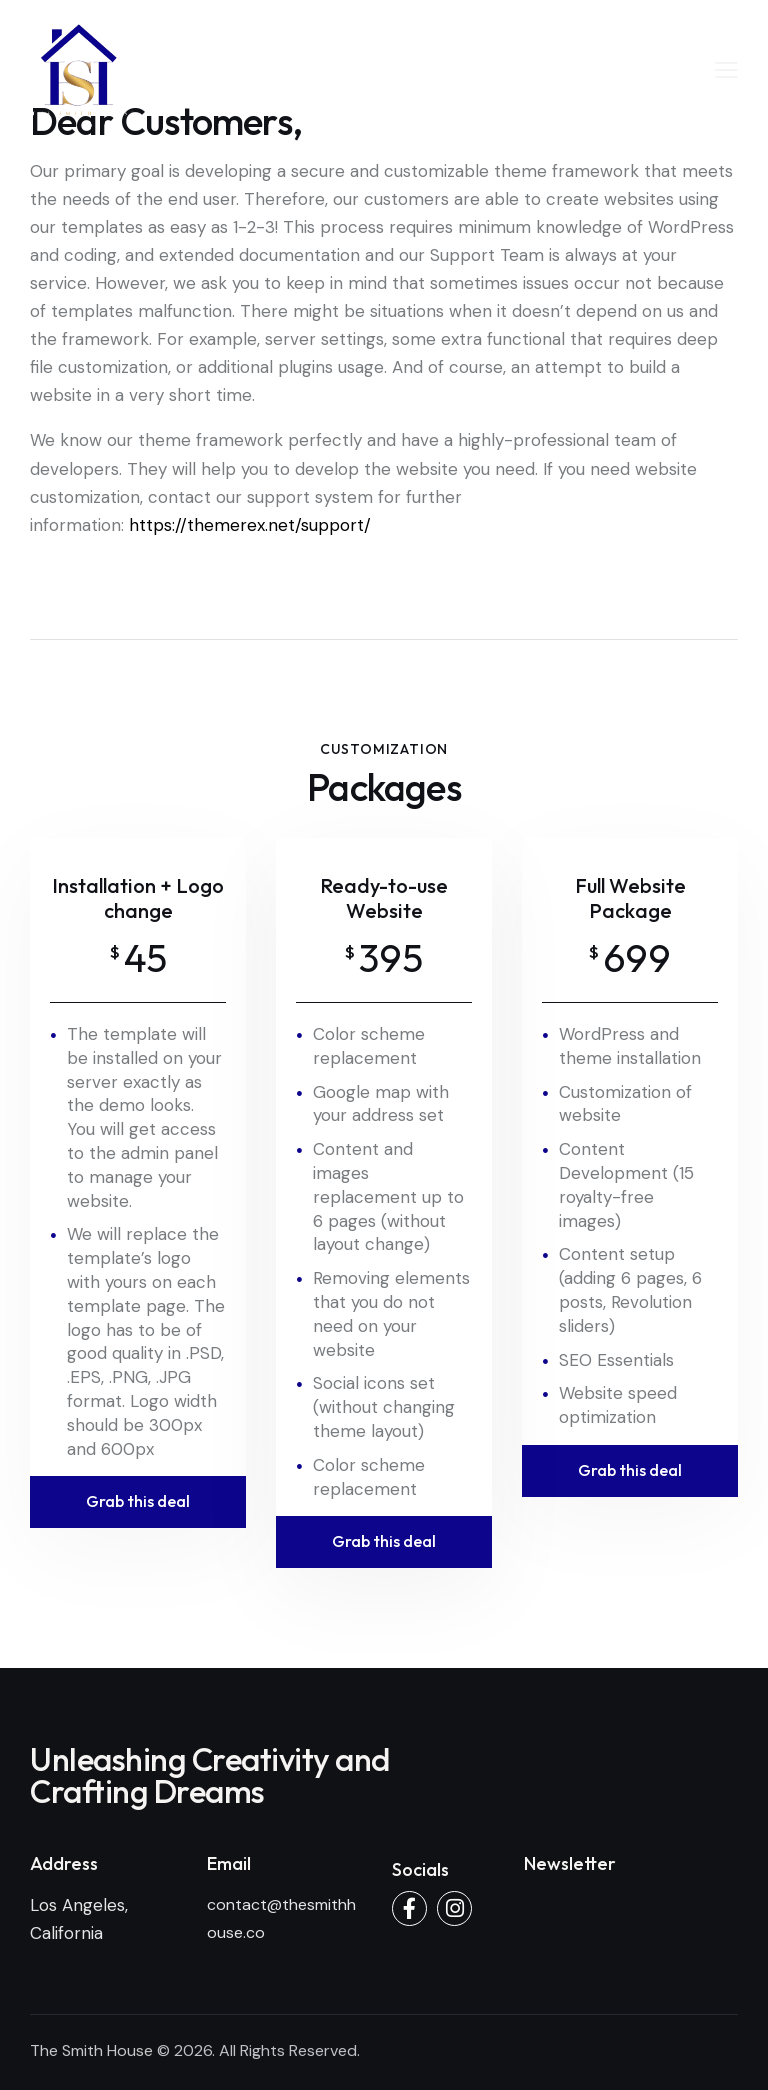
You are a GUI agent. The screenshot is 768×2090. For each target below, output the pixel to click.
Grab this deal (138, 1501)
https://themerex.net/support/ (250, 525)
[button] (726, 69)
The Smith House (91, 2050)
